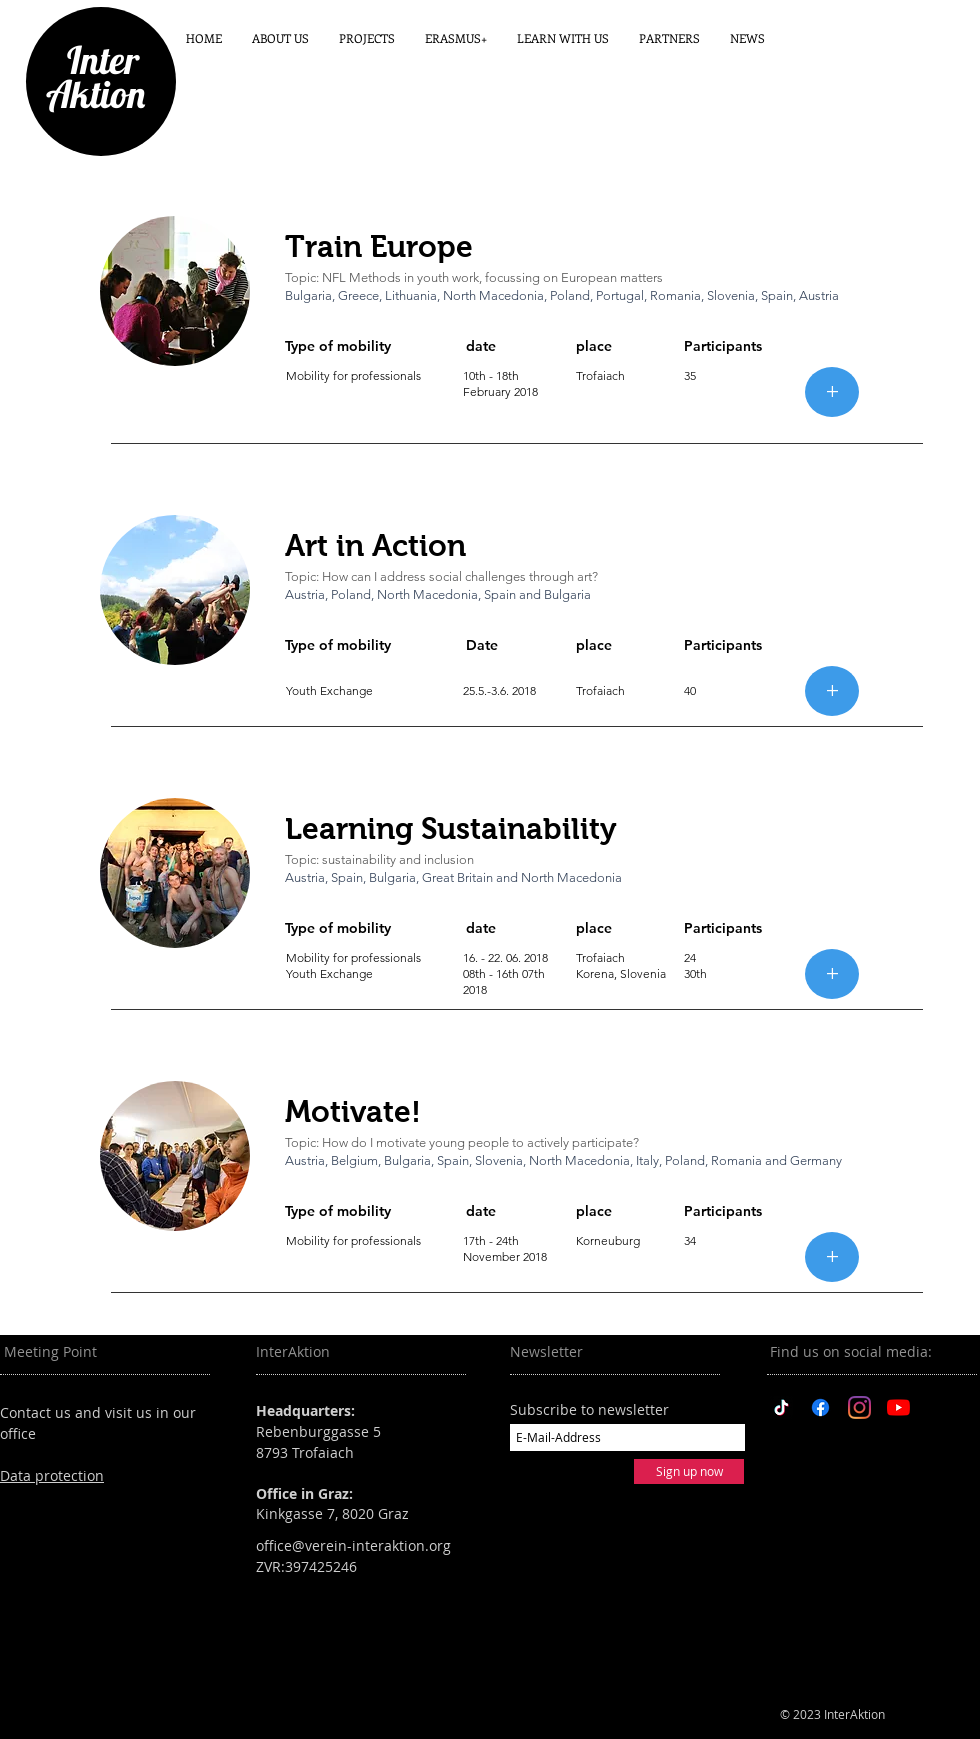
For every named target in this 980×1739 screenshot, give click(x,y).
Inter (95, 60)
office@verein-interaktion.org (353, 1545)
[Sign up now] (689, 1471)
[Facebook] (820, 1407)
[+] (832, 392)
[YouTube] (898, 1407)
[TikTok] (781, 1407)
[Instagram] (859, 1407)
